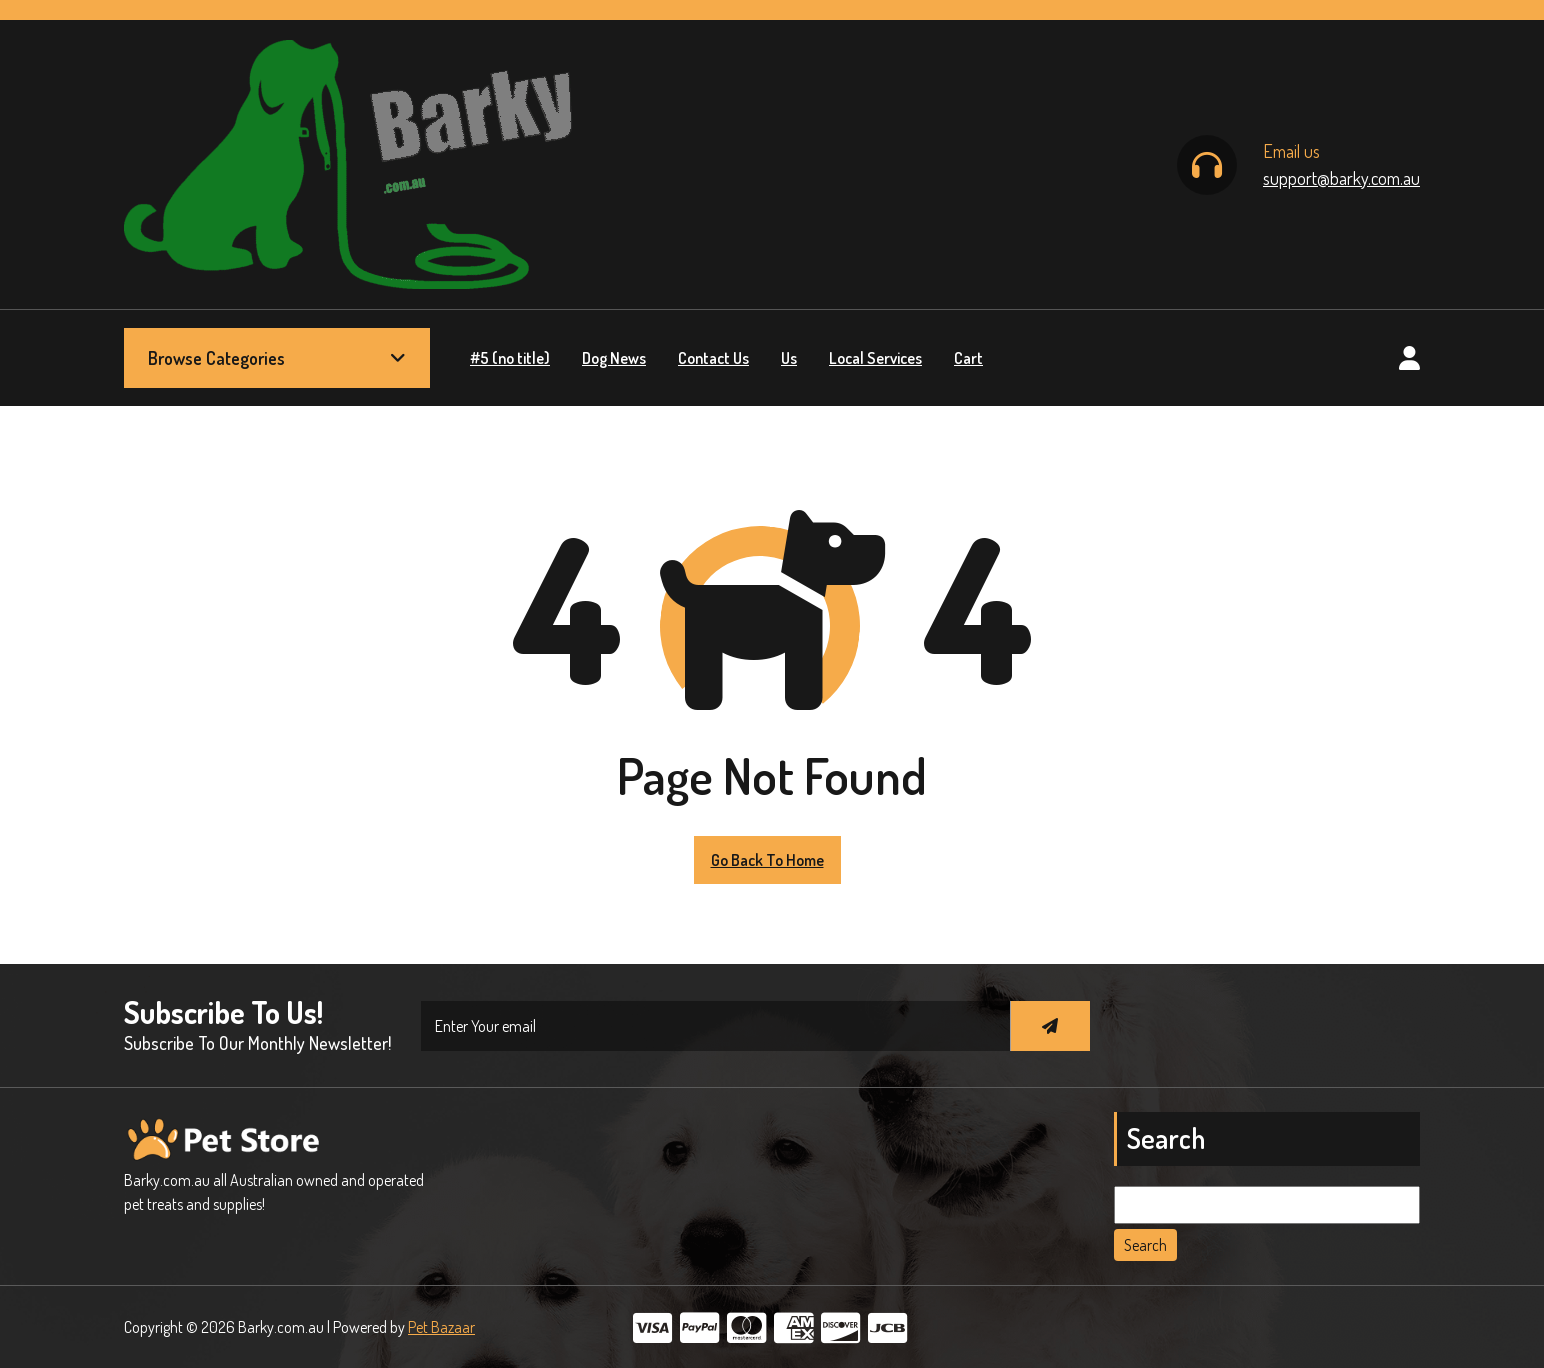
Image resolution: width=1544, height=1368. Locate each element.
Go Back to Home (767, 860)
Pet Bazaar (441, 1327)
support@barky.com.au (1341, 178)
